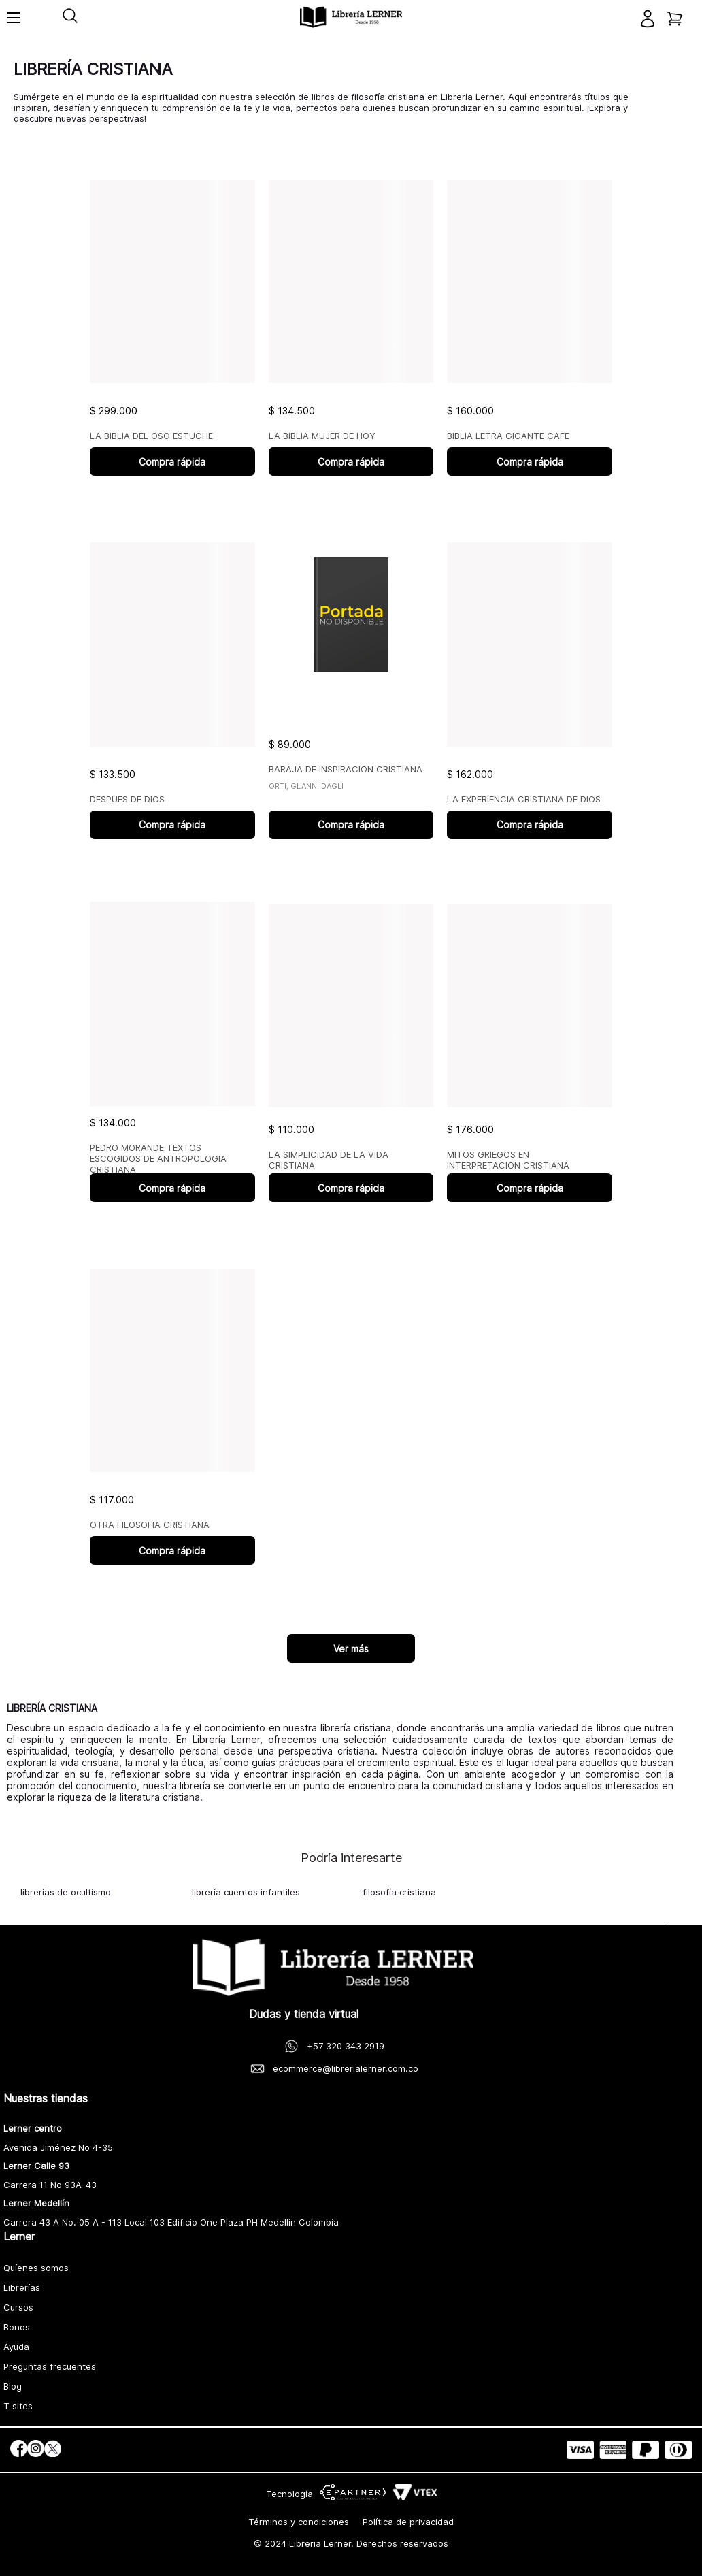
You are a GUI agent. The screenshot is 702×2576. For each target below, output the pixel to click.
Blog (12, 2386)
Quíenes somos (36, 2267)
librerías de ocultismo (65, 1892)
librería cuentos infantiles (246, 1892)
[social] (18, 2450)
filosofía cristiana (399, 1892)
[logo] (351, 17)
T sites (18, 2405)
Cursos (18, 2307)
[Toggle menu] (13, 24)
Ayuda (16, 2346)
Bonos (16, 2326)
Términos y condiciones (298, 2521)
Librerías (21, 2287)
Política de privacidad (408, 2521)
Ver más (351, 1648)
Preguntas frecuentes (49, 2366)
